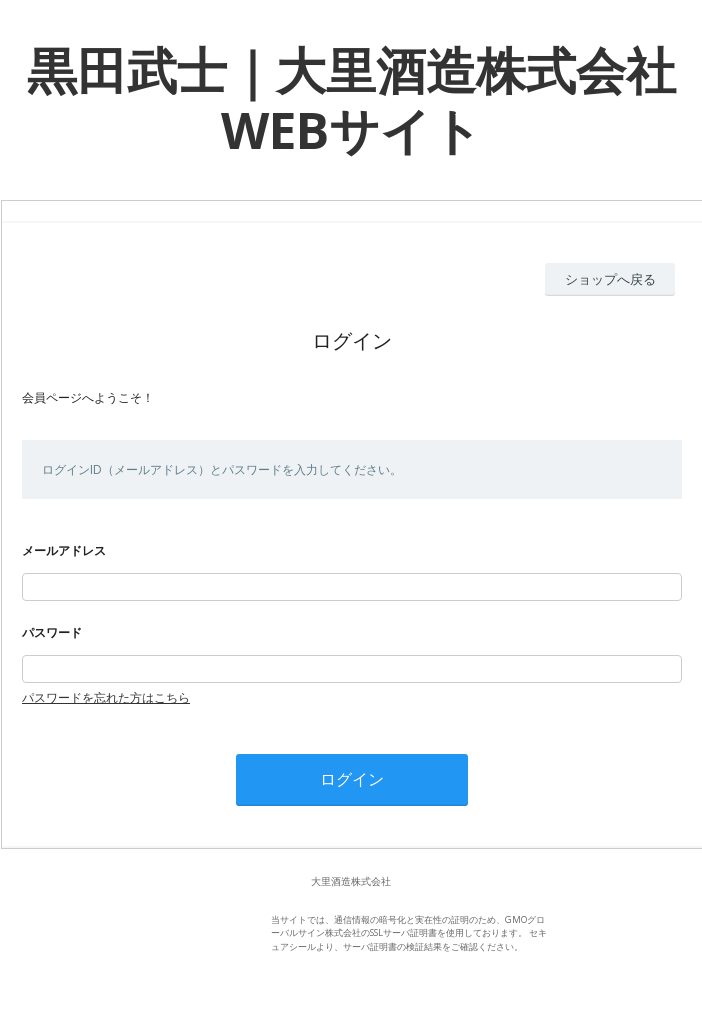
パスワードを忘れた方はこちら (106, 697)
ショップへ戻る (610, 279)
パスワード (52, 632)
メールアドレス (64, 550)
